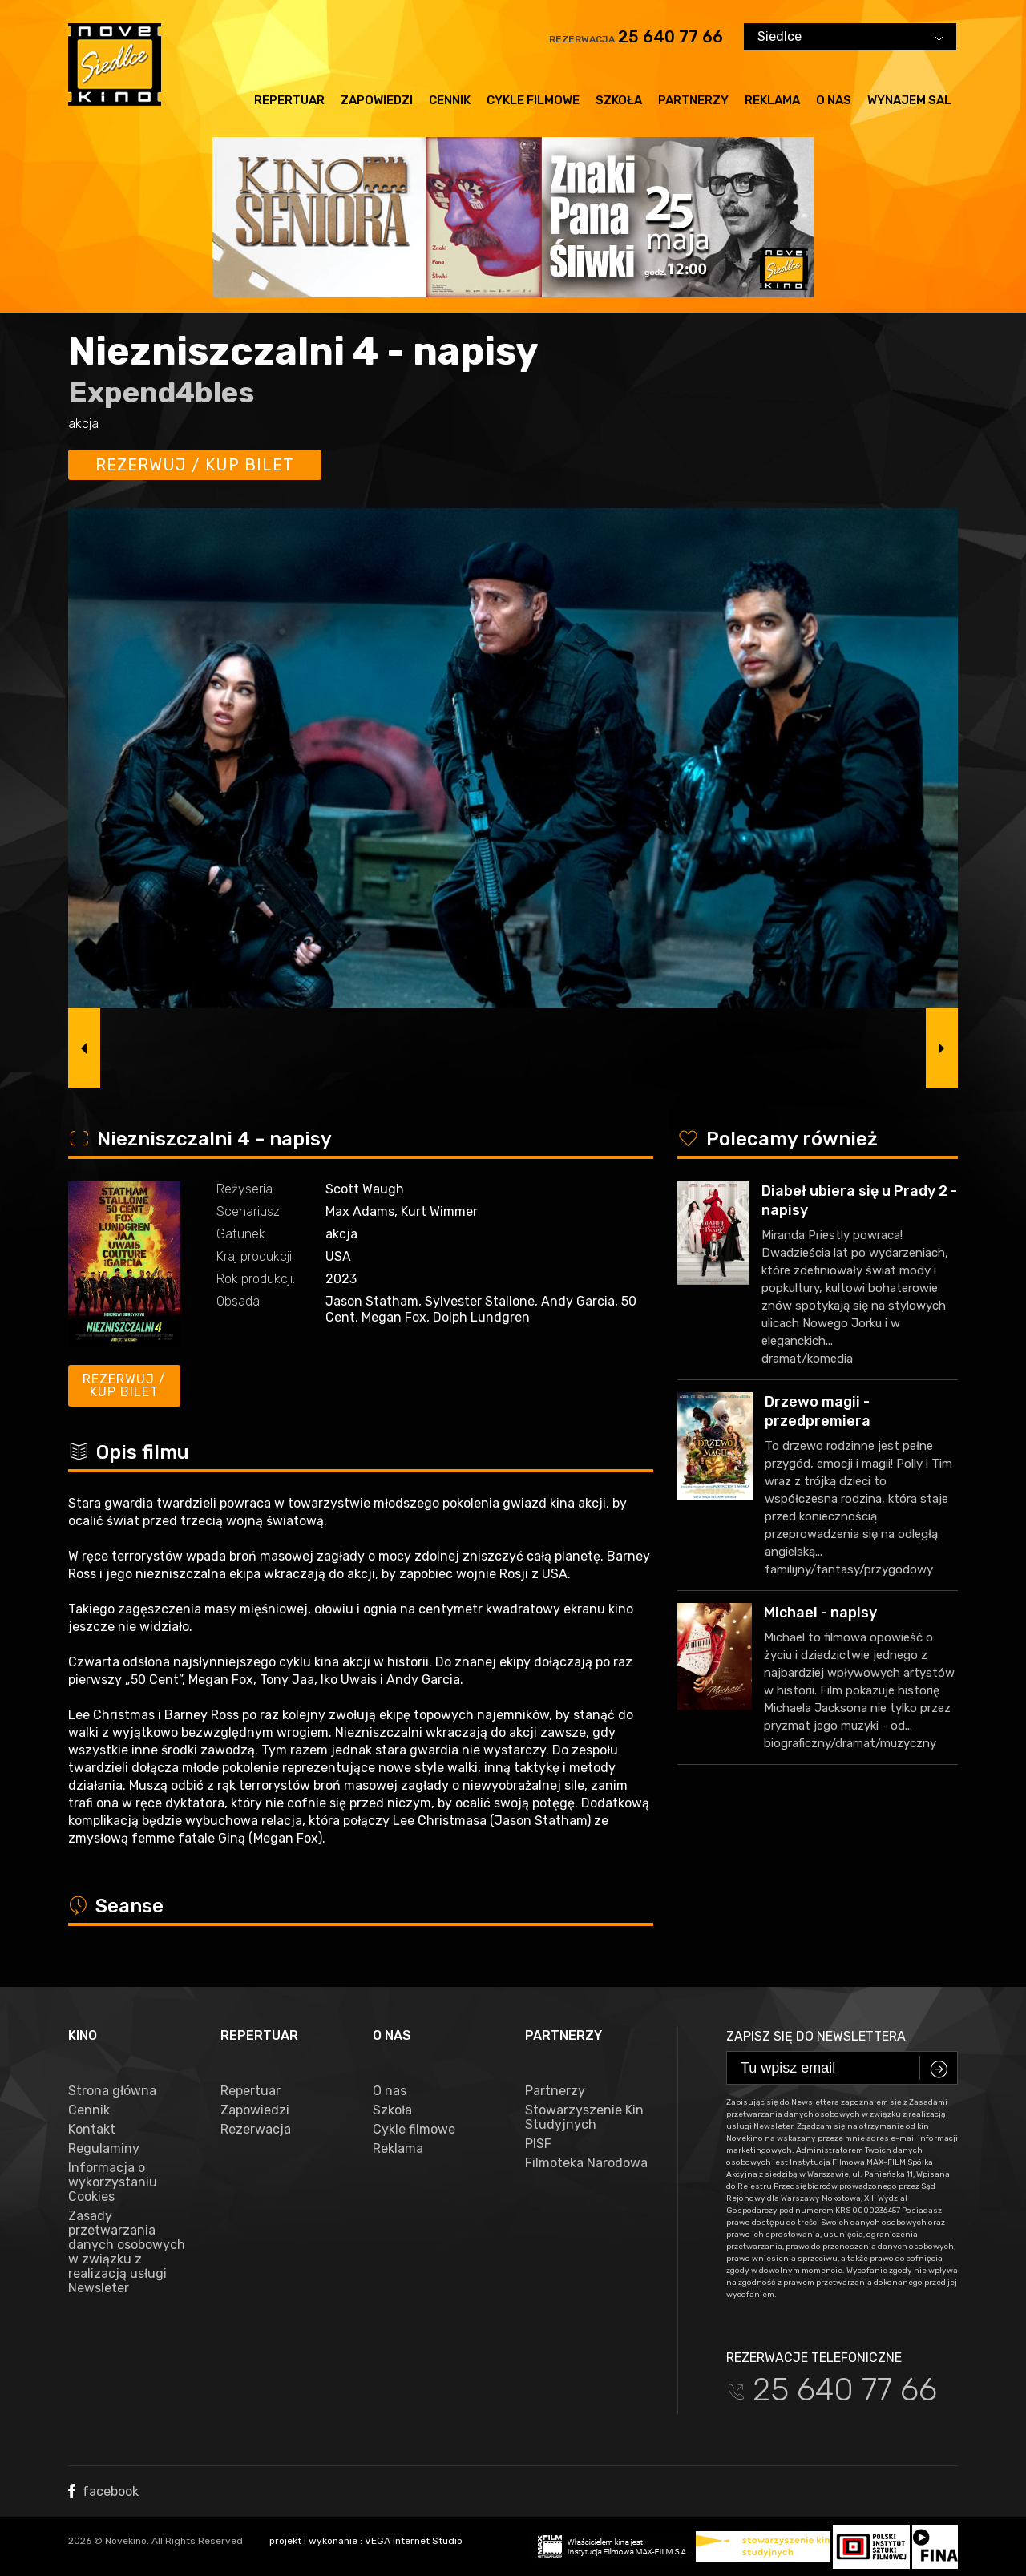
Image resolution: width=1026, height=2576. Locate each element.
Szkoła (619, 100)
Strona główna (112, 2091)
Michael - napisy (820, 1612)
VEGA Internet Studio (414, 2540)
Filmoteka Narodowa (586, 2163)
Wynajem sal (909, 100)
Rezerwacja (255, 2129)
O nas (833, 100)
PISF (538, 2144)
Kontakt (91, 2129)
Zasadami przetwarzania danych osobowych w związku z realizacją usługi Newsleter (836, 2114)
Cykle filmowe (533, 100)
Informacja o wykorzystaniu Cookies (112, 2182)
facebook (103, 2491)
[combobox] (850, 36)
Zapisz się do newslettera (816, 2036)
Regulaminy (103, 2149)
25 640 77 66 (670, 36)
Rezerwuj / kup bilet (194, 464)
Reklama (772, 100)
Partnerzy (693, 100)
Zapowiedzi (377, 100)
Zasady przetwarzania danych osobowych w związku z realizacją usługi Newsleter (126, 2252)
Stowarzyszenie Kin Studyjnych (584, 2117)
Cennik (450, 100)
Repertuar (289, 100)
